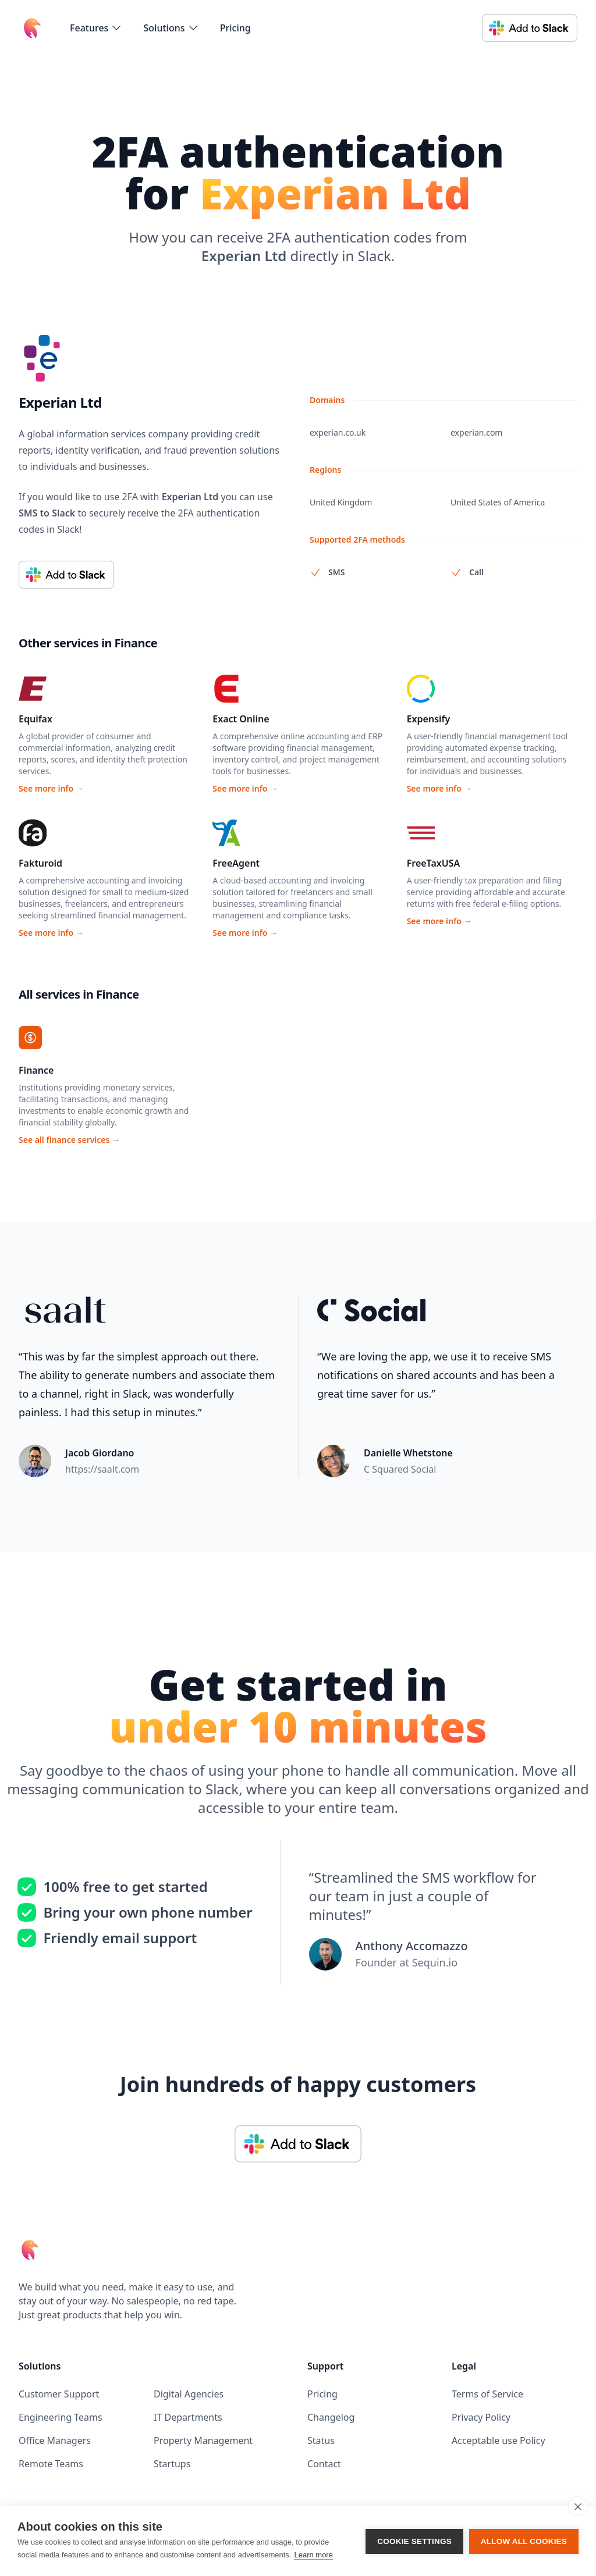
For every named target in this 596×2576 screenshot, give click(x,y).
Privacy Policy (481, 2417)
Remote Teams (51, 2463)
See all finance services (69, 1139)
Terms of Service (487, 2394)
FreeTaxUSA (433, 863)
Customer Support (59, 2394)
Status (321, 2440)
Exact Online (240, 718)
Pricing (235, 28)
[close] (577, 2506)
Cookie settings (414, 2541)
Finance (36, 1070)
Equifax (35, 718)
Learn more (313, 2554)
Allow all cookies (524, 2541)
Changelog (330, 2417)
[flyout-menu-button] (96, 28)
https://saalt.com (102, 1469)
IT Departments (188, 2417)
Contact (324, 2463)
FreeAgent (236, 863)
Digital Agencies (189, 2394)
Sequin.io (434, 1962)
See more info (51, 788)
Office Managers (55, 2440)
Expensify (428, 718)
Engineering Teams (60, 2417)
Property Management (203, 2440)
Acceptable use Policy (498, 2440)
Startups (172, 2463)
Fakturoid (40, 863)
